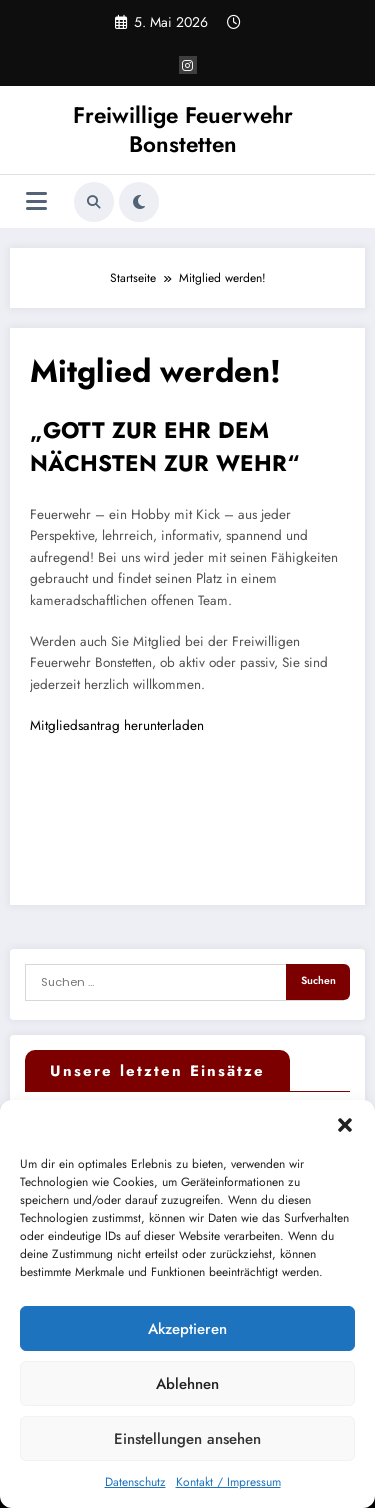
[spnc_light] (139, 202)
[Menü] (36, 201)
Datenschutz (135, 1482)
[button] (345, 1125)
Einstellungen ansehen (187, 1439)
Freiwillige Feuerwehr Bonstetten (183, 129)
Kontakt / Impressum (228, 1482)
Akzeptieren (187, 1329)
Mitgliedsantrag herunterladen (117, 725)
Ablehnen (187, 1384)
